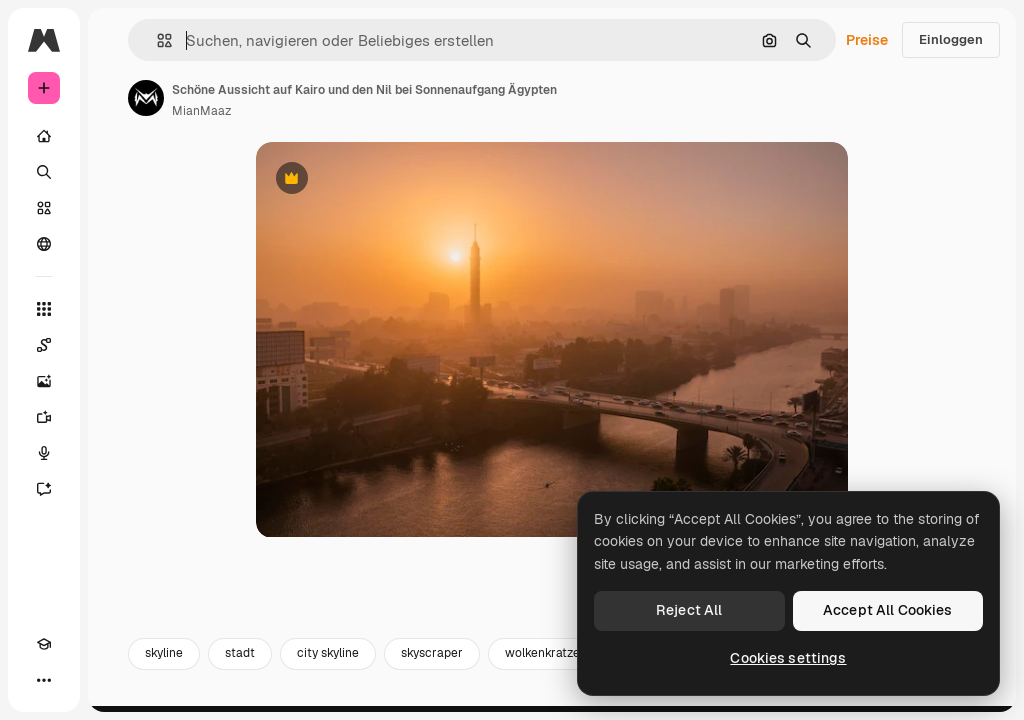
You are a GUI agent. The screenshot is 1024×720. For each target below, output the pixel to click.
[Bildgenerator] (44, 381)
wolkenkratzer (545, 658)
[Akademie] (44, 644)
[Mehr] (44, 680)
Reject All (689, 610)
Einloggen (951, 39)
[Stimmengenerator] (44, 453)
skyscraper (432, 658)
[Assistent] (44, 489)
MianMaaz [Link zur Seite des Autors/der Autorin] (201, 111)
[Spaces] (44, 345)
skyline (164, 658)
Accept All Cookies (888, 610)
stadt (240, 658)
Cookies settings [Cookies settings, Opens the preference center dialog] (788, 658)
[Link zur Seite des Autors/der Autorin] (146, 98)
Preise (867, 40)
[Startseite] (44, 136)
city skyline (328, 658)
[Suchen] (44, 172)
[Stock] (44, 208)
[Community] (44, 244)
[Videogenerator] (44, 417)
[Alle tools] (44, 309)
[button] (156, 40)
